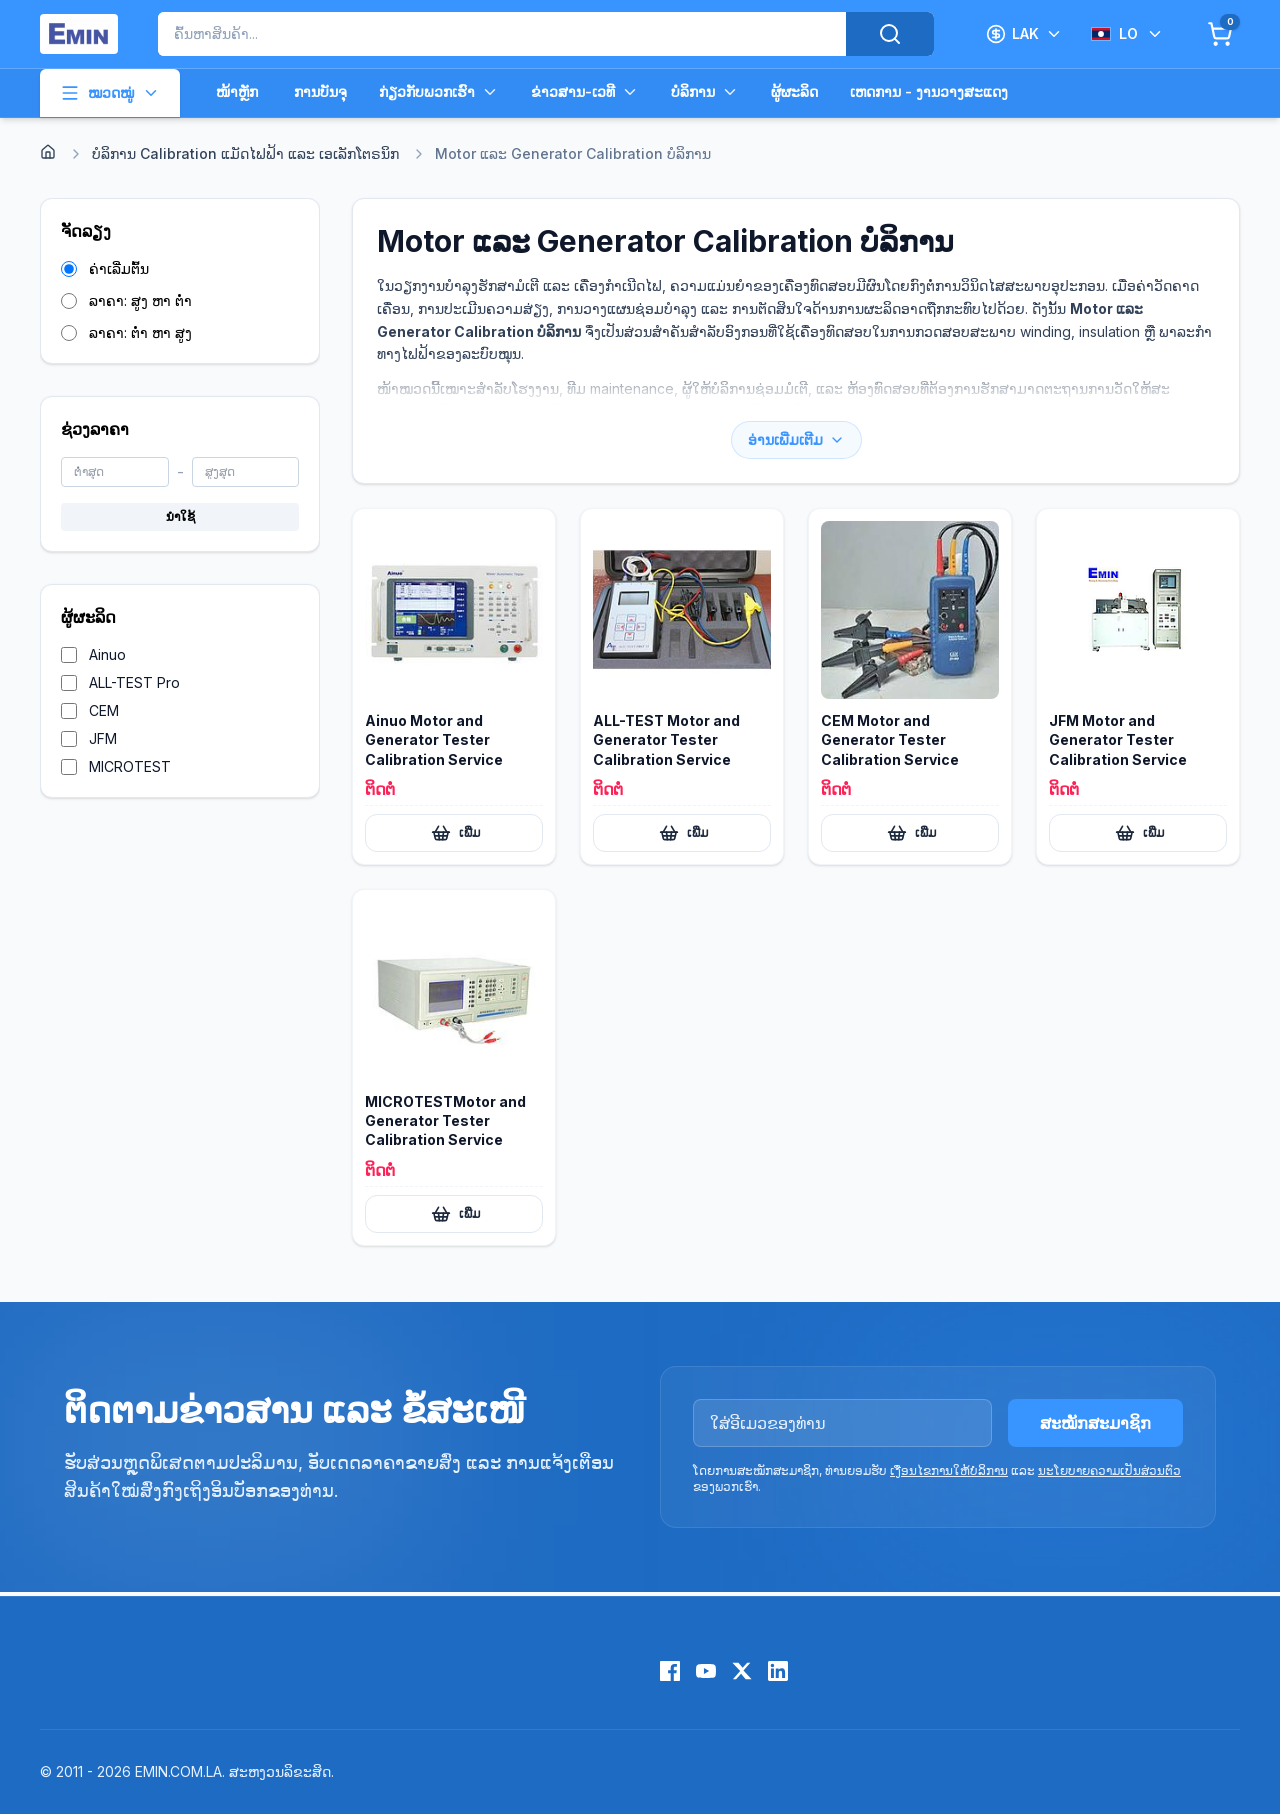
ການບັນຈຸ (320, 91)
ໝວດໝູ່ (110, 93)
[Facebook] (670, 1671)
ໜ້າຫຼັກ (237, 91)
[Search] (890, 34)
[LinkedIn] (778, 1671)
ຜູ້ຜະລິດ (794, 91)
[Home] (48, 152)
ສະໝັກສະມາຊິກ (1095, 1423)
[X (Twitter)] (742, 1671)
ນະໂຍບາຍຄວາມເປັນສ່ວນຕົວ (1109, 1470)
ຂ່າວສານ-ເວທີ (585, 92)
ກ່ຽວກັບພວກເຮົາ (439, 92)
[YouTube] (706, 1671)
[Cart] (1220, 34)
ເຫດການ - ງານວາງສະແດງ (929, 91)
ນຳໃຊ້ (180, 516)
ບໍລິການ (705, 92)
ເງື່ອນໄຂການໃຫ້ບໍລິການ (949, 1470)
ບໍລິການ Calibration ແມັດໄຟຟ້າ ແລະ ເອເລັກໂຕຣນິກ (245, 153)
